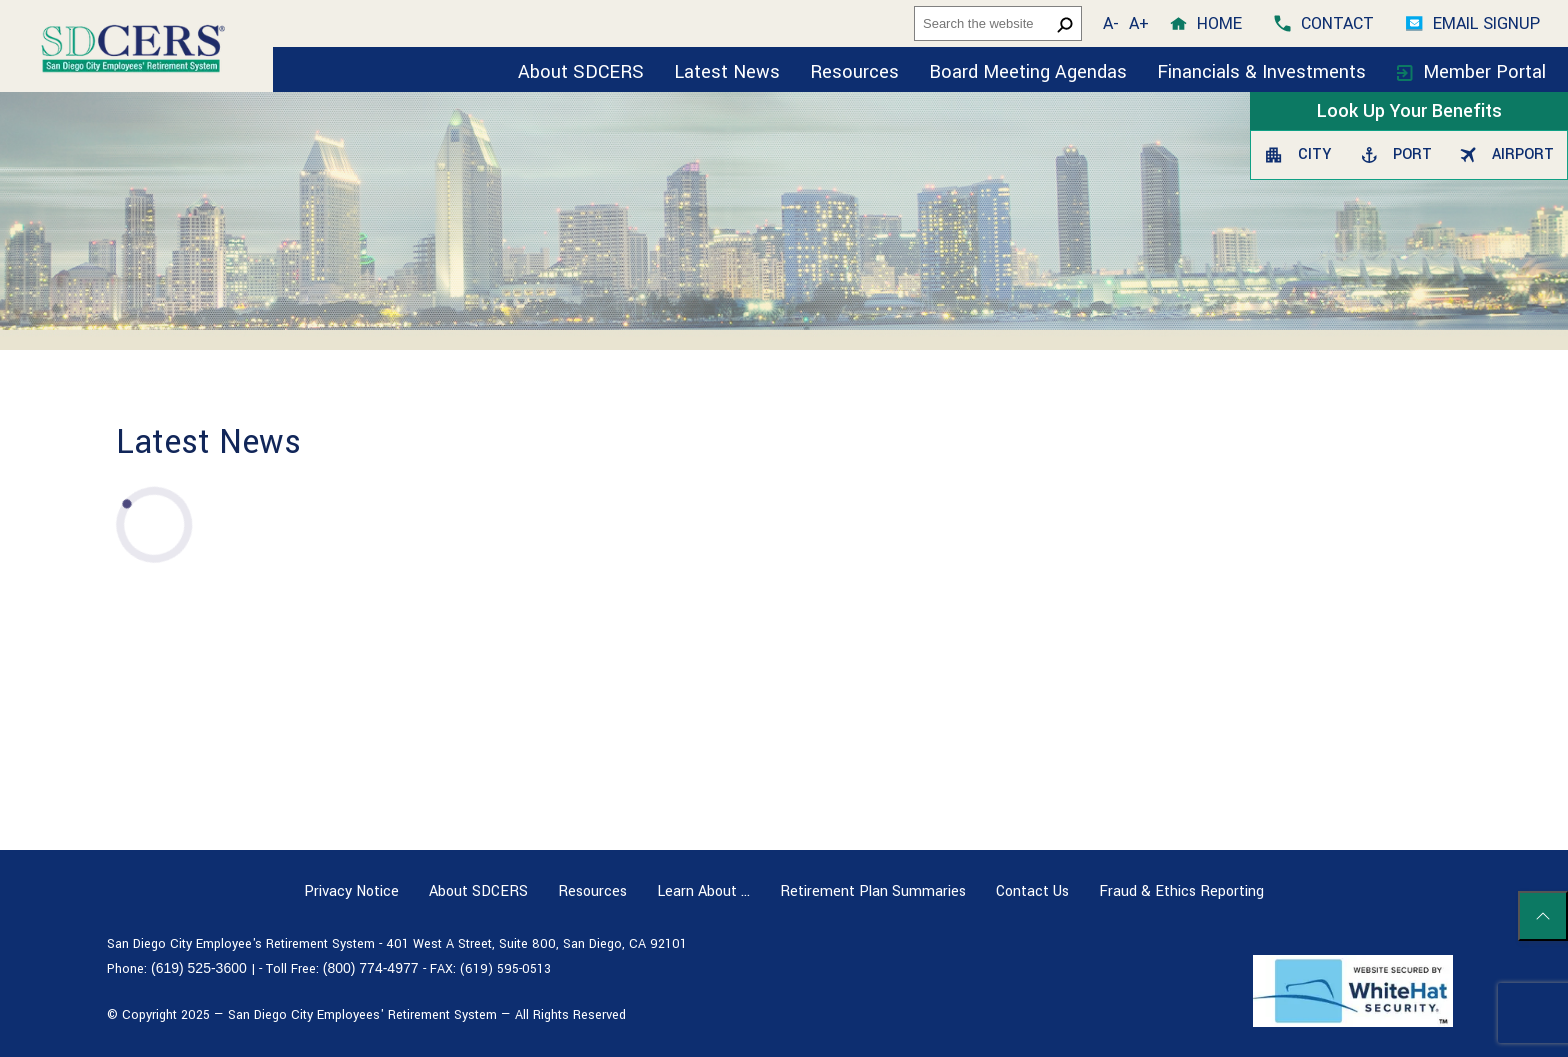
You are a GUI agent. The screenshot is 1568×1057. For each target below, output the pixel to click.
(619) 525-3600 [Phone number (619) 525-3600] (199, 968)
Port (1396, 154)
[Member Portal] (1471, 69)
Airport (1507, 154)
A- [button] (1111, 23)
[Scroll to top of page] (1543, 916)
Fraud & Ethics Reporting (1181, 891)
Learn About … (703, 891)
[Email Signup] (1473, 23)
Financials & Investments (1264, 72)
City (1298, 154)
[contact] (1324, 23)
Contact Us (1032, 891)
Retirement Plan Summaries (873, 891)
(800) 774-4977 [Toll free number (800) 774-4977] (371, 968)
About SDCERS (581, 72)
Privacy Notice (351, 891)
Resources (854, 72)
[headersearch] (998, 23)
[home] (1206, 23)
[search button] (1065, 24)
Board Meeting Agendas (1028, 72)
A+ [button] (1139, 23)
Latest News (727, 72)
